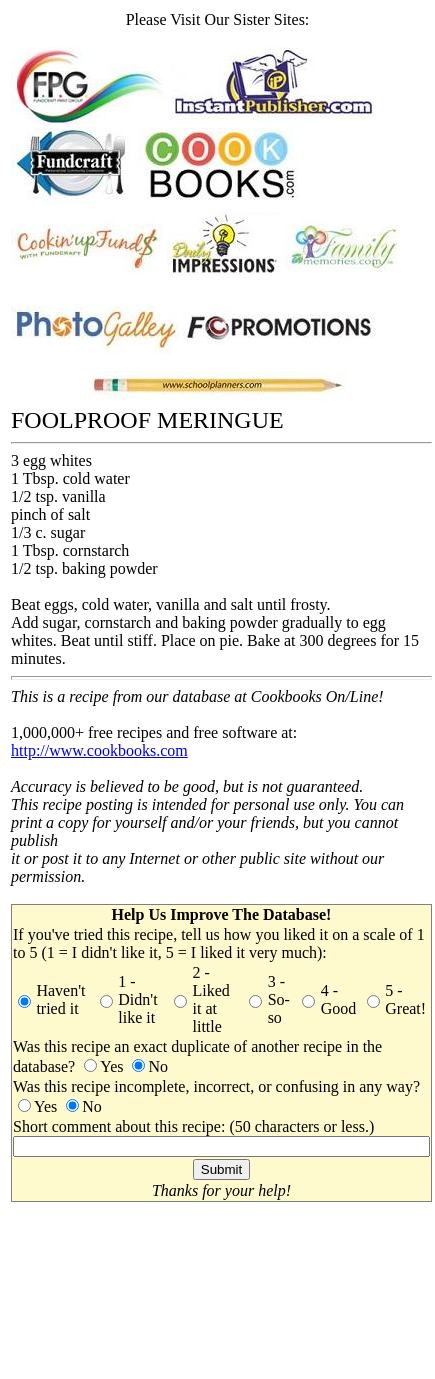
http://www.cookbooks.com (99, 750)
